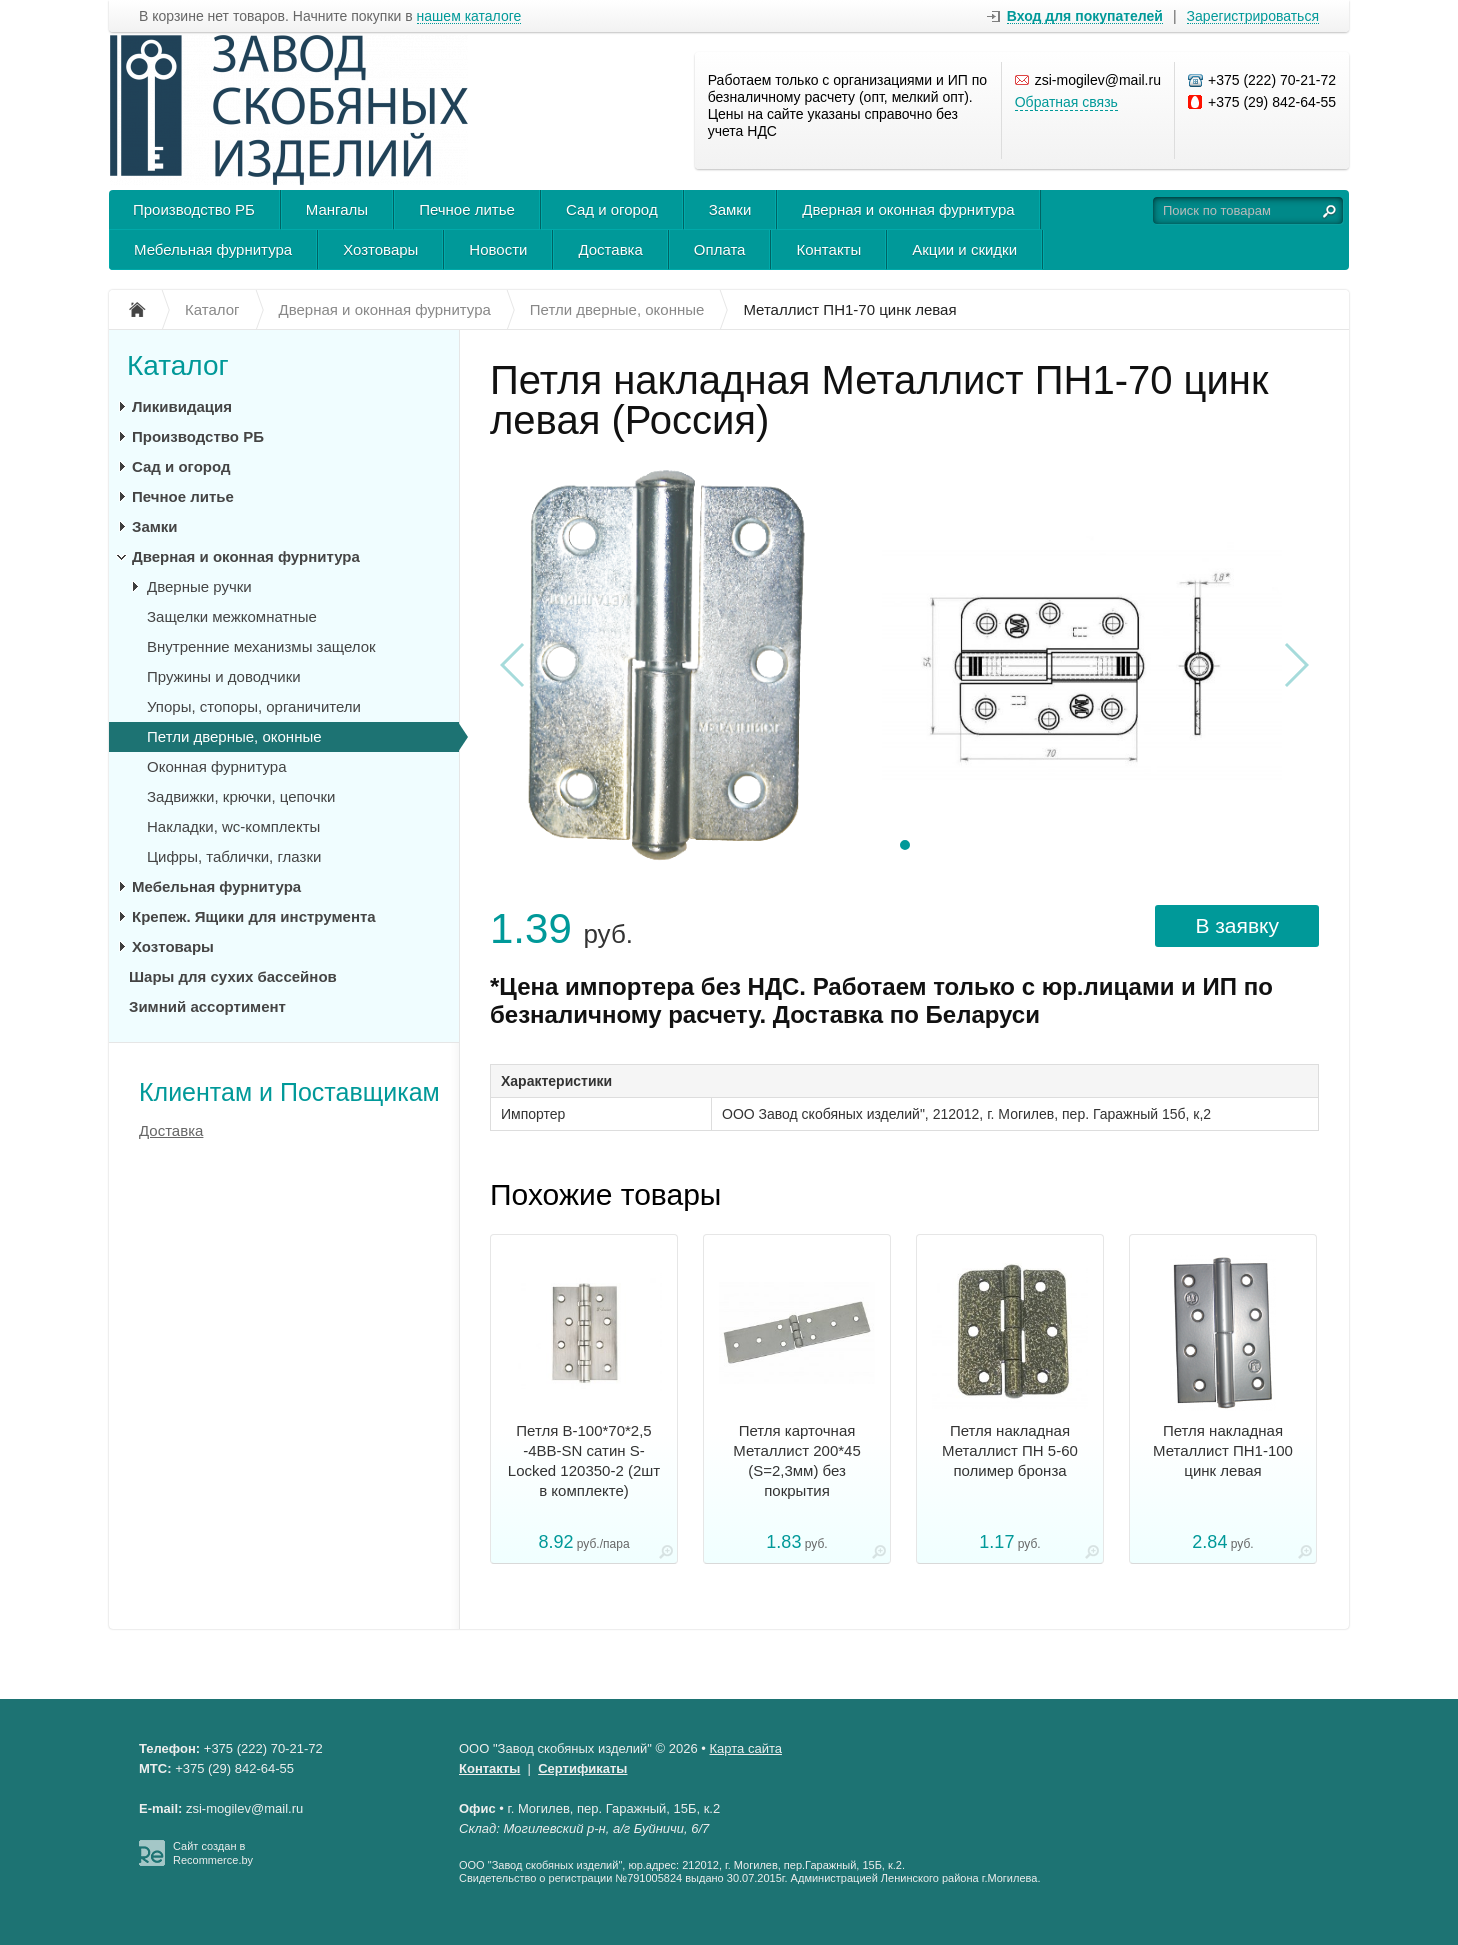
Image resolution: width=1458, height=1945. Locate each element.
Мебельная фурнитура (213, 249)
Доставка (610, 249)
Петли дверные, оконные (234, 736)
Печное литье (467, 209)
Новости (498, 249)
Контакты (828, 249)
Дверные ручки (199, 586)
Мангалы (337, 209)
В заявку (1237, 925)
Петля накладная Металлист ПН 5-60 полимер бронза (1010, 1450)
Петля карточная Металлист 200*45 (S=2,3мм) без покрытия (797, 1460)
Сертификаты (582, 1768)
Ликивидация (182, 406)
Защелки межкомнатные (232, 616)
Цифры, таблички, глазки (234, 856)
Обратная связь (1066, 102)
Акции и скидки (964, 249)
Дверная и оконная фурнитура (908, 209)
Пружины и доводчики (224, 676)
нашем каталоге (469, 16)
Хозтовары (380, 249)
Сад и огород (612, 209)
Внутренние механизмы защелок (261, 646)
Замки (730, 209)
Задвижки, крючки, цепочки (241, 796)
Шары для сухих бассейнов (233, 976)
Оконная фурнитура (217, 766)
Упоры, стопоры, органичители (254, 706)
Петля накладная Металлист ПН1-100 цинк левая (1223, 1450)
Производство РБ (194, 209)
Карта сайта (746, 1748)
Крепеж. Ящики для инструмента (254, 916)
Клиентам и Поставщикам (289, 1092)
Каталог (178, 365)
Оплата (720, 249)
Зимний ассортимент (207, 1006)
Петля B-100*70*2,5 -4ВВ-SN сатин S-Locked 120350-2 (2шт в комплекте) (584, 1460)
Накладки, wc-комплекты (233, 826)
